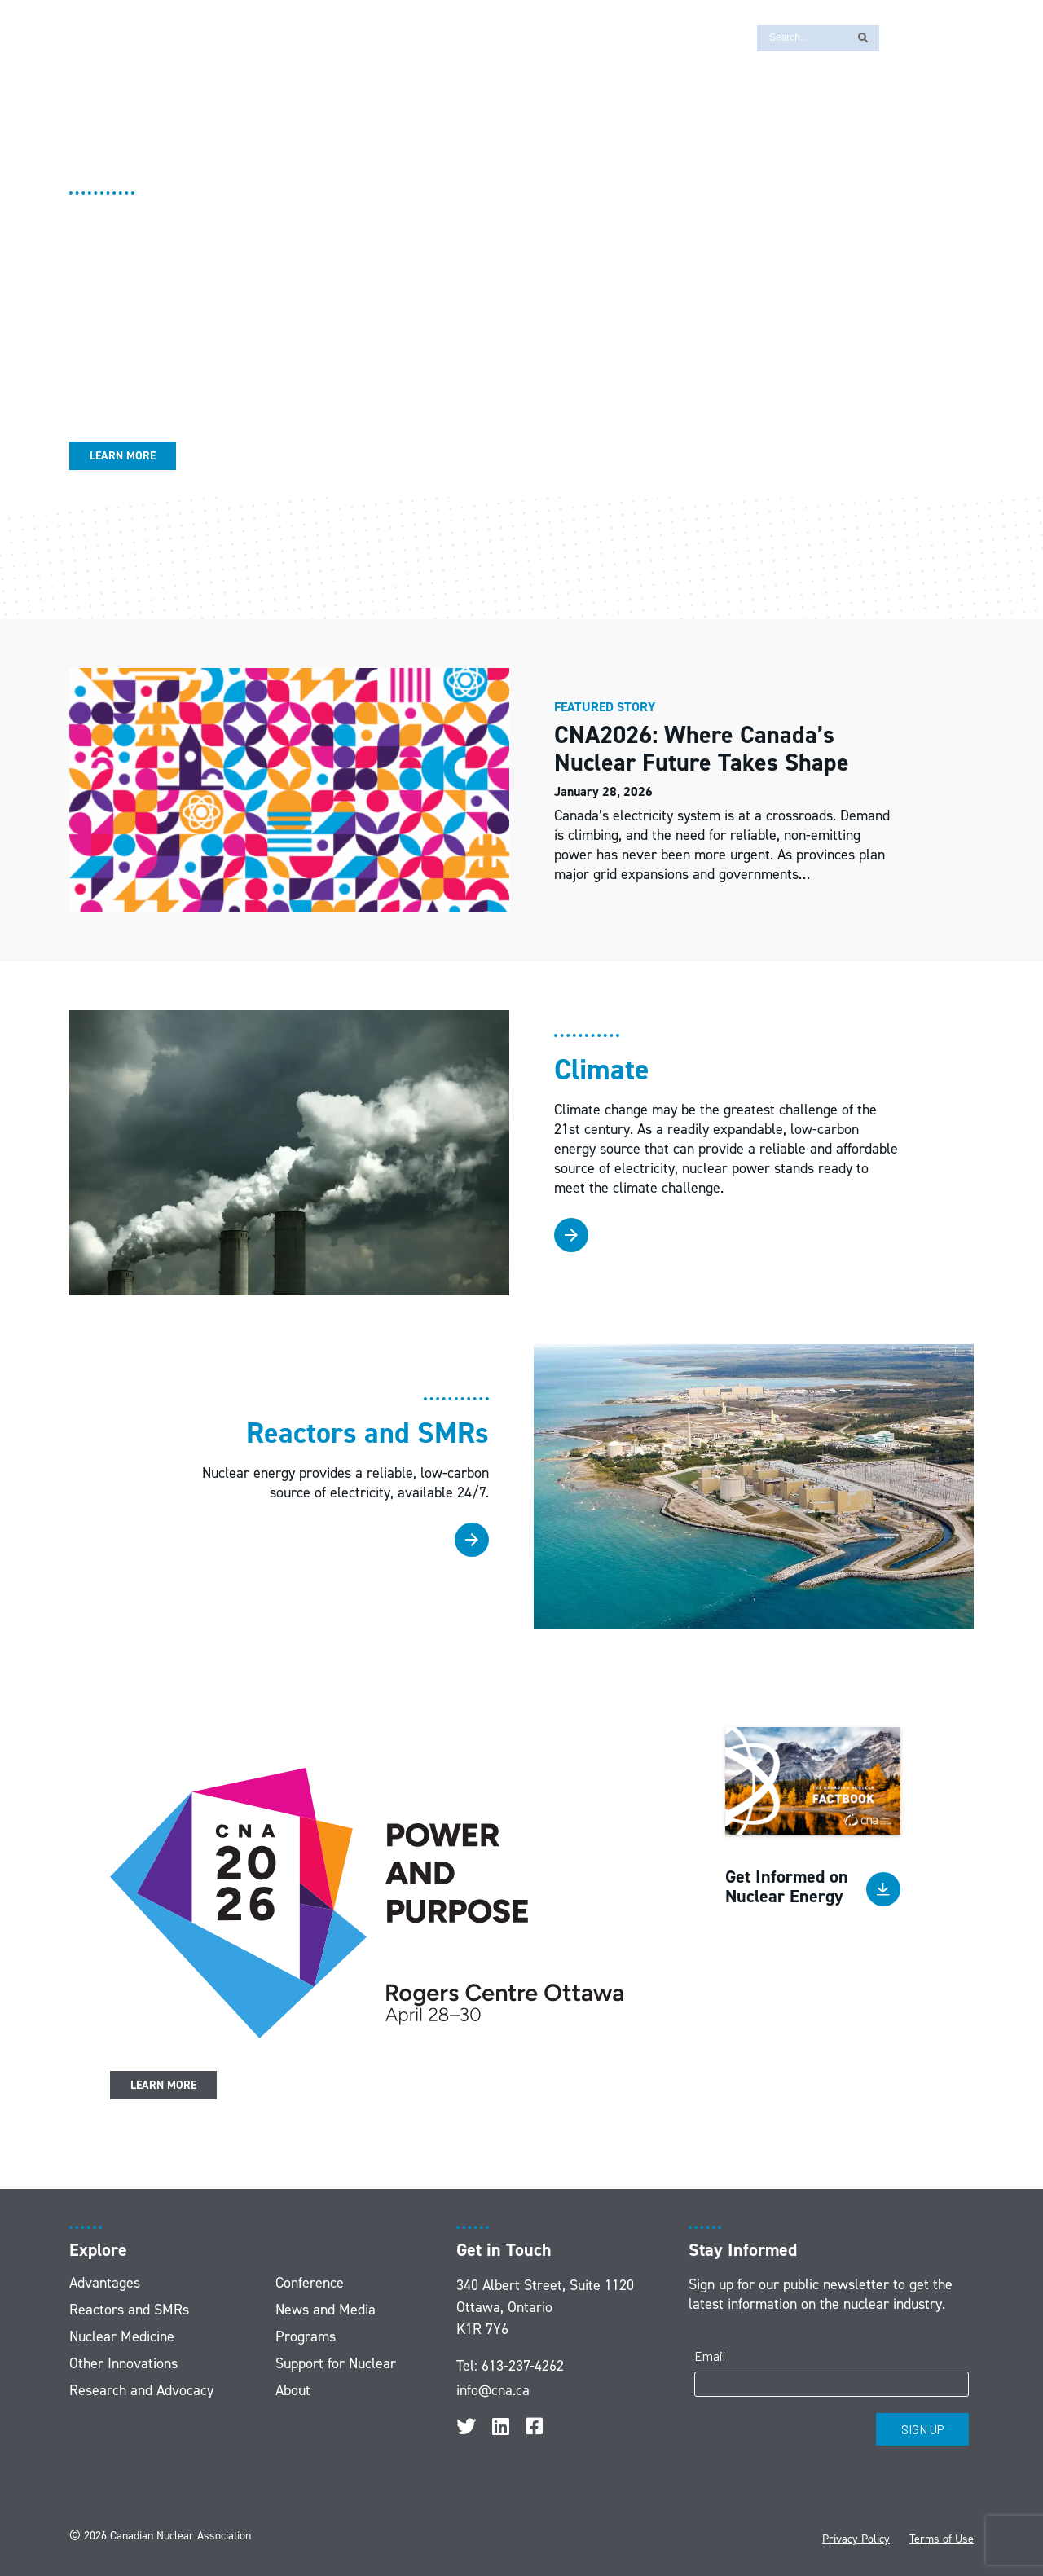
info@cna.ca (493, 2390)
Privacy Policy (856, 2539)
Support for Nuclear (335, 2363)
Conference (309, 2283)
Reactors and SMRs (129, 2309)
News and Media (325, 2309)
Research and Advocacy (141, 2390)
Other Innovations (123, 2363)
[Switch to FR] (900, 37)
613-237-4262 (523, 2366)
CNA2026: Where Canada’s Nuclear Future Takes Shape (705, 749)
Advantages (104, 2283)
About (292, 2390)
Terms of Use (941, 2539)
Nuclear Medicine (121, 2336)
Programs (305, 2336)
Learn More (123, 456)
